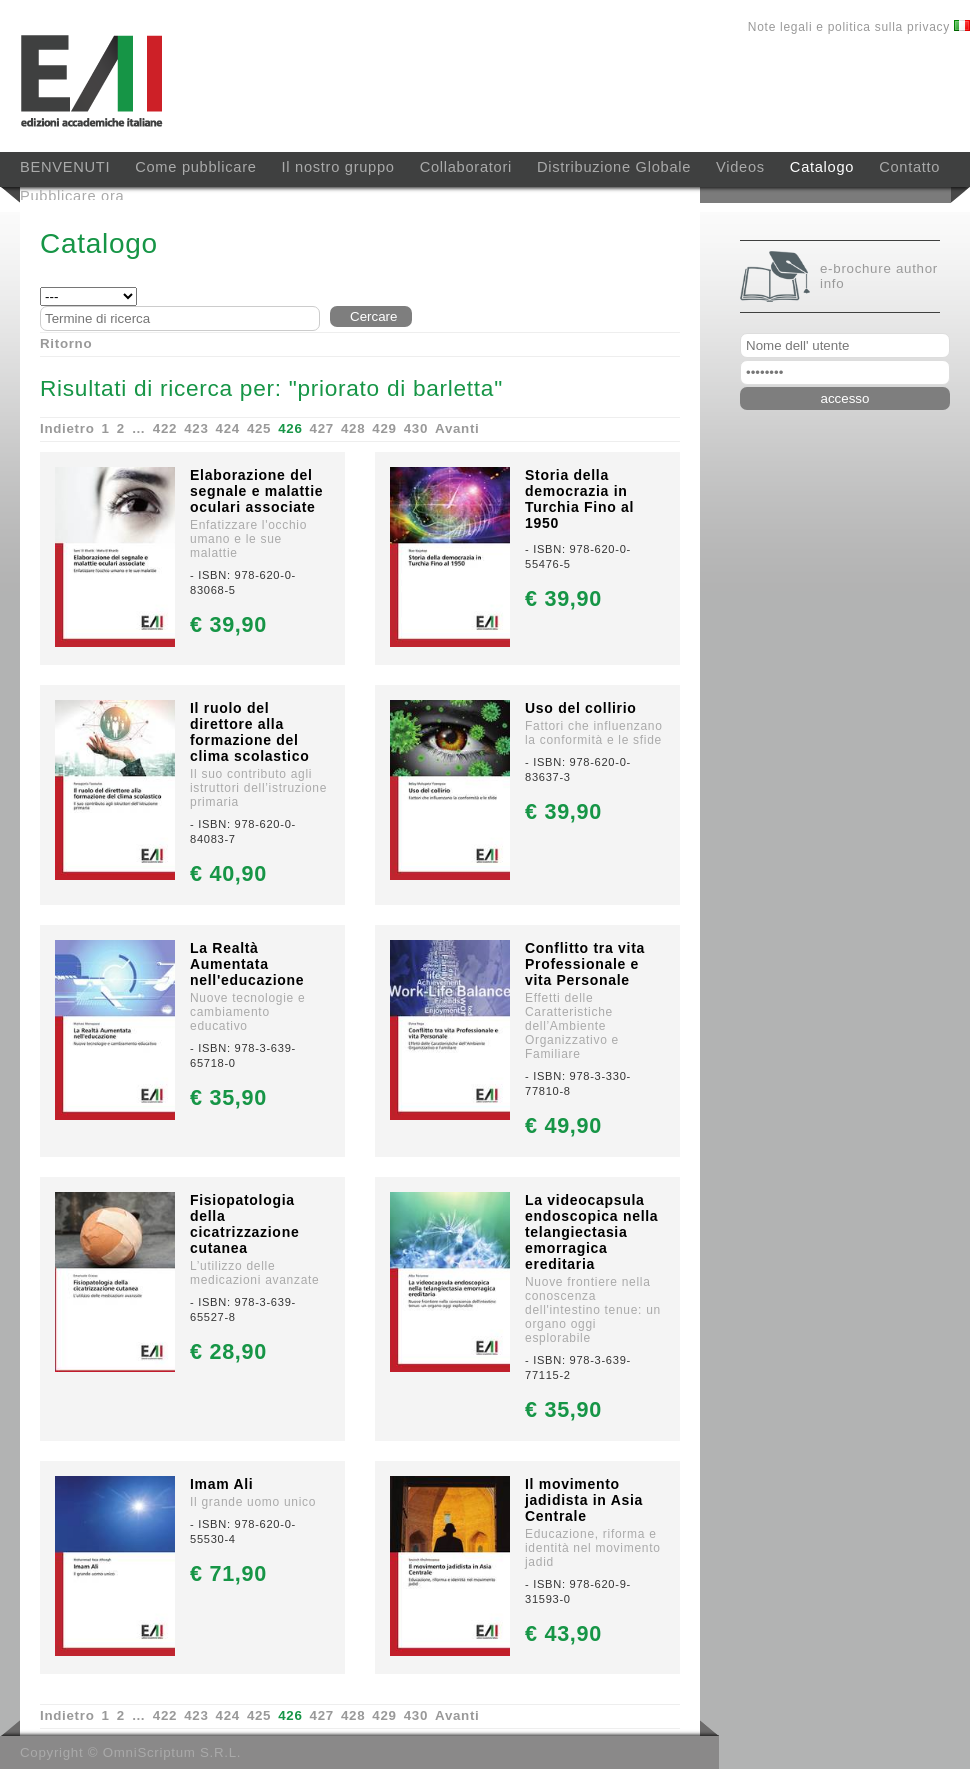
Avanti (457, 428)
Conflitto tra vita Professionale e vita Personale (585, 964)
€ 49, (563, 1125)
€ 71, (228, 1573)
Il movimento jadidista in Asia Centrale (584, 1500)
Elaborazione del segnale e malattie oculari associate (256, 491)
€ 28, (228, 1351)
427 (322, 428)
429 (384, 428)
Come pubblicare (195, 167)
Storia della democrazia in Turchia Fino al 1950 (579, 499)
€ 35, (228, 1097)
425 (259, 428)
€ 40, (228, 873)
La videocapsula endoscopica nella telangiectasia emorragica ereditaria (591, 1232)
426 (290, 428)
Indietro (67, 428)
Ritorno (66, 343)
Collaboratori (466, 167)
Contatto (909, 167)
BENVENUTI (65, 167)
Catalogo (822, 167)
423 (196, 428)
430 (416, 428)
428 (353, 428)
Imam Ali (221, 1484)
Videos (740, 167)
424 (228, 428)
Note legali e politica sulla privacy (851, 27)
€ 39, (228, 624)
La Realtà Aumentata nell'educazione (247, 964)
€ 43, (563, 1633)
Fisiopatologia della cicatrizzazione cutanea (244, 1224)
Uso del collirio (581, 708)
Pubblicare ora (72, 196)
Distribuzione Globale (614, 167)
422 (165, 428)
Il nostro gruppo (338, 167)
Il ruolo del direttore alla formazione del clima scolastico (249, 732)
